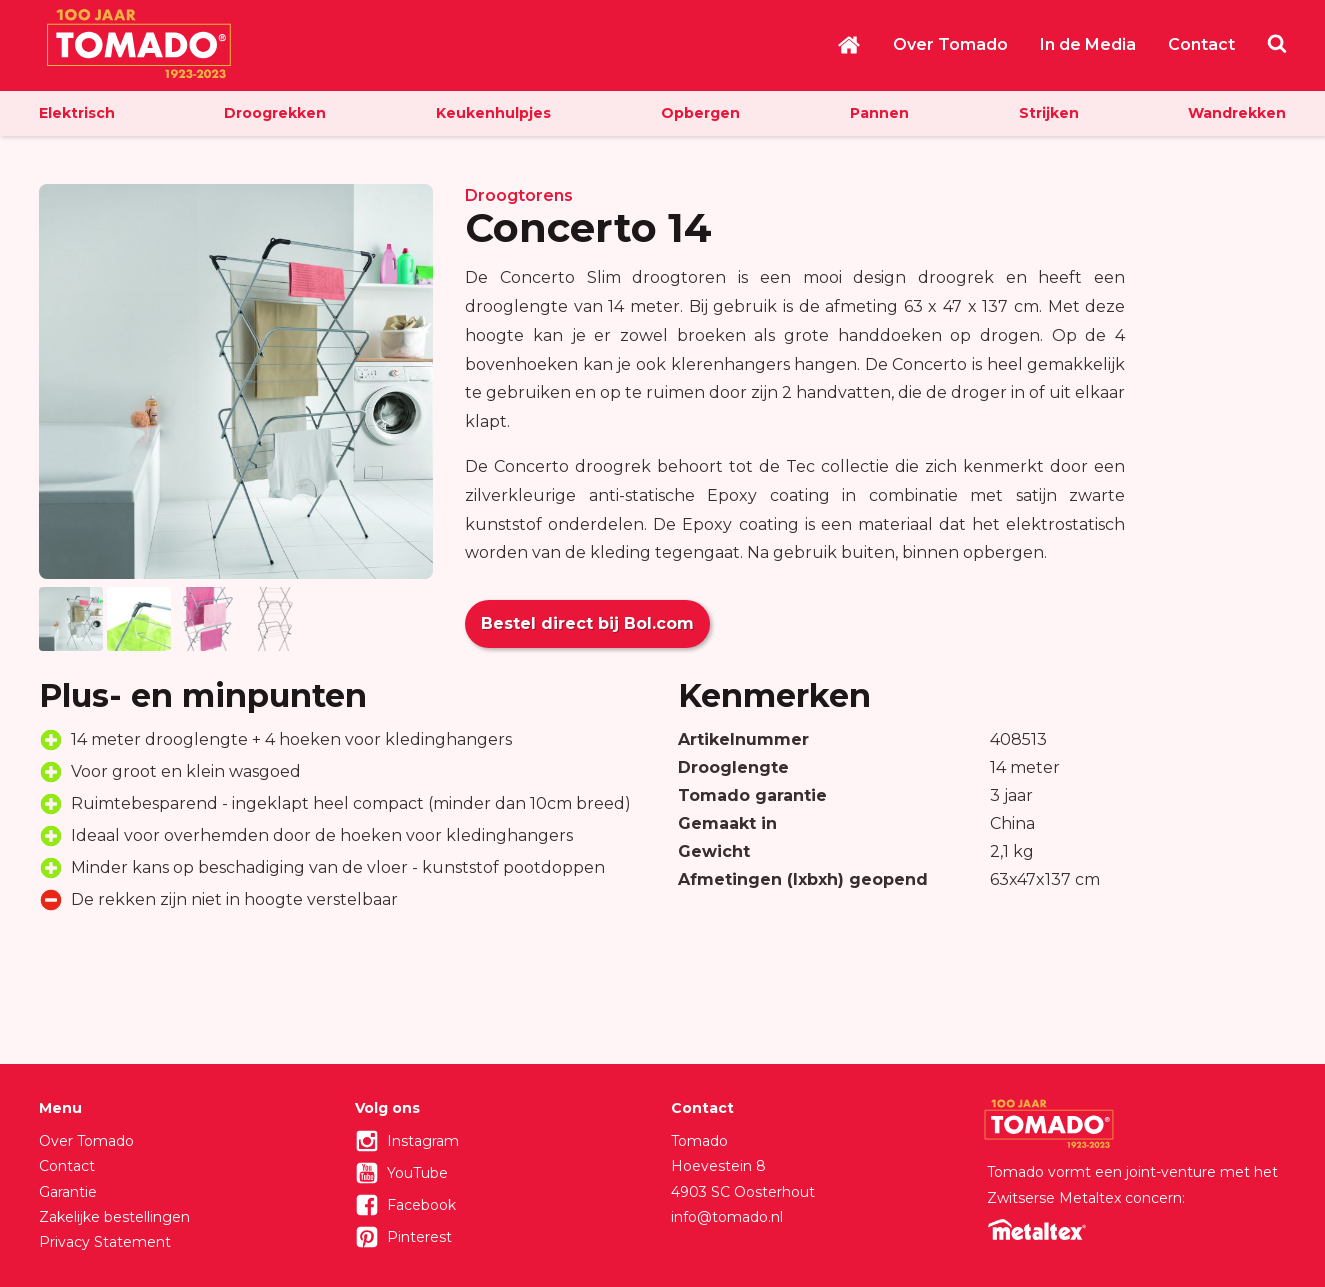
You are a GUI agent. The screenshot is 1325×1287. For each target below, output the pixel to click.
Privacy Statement (105, 1242)
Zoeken (1277, 43)
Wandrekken (1237, 113)
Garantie (68, 1192)
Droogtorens (519, 195)
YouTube (417, 1173)
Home (849, 45)
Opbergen (700, 113)
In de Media (1088, 44)
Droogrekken (275, 113)
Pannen (879, 113)
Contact (1201, 44)
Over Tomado (950, 44)
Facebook (421, 1205)
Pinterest (419, 1237)
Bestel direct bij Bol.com (587, 623)
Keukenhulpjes (493, 113)
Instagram (423, 1141)
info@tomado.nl (727, 1217)
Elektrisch (77, 113)
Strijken (1049, 113)
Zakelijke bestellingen (114, 1217)
